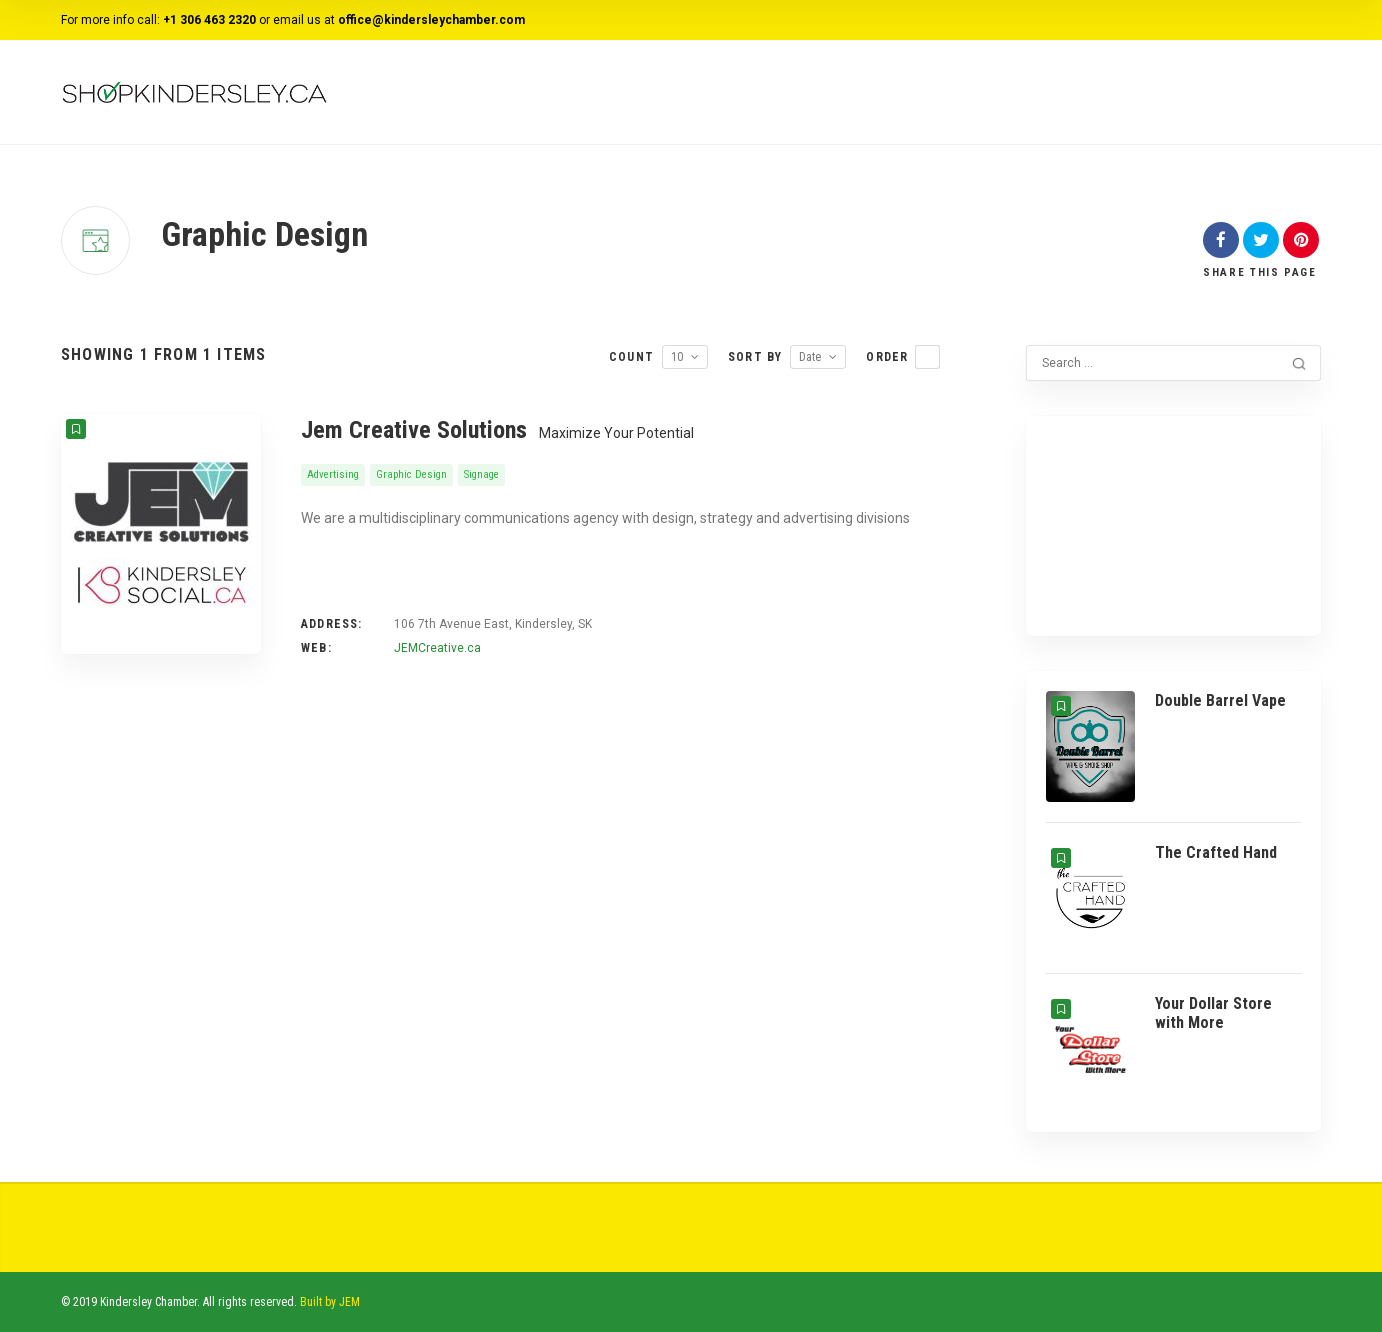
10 (677, 357)
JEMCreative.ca (437, 648)
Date (810, 357)
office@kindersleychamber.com (431, 20)
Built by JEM (330, 1302)
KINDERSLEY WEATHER (1173, 511)
